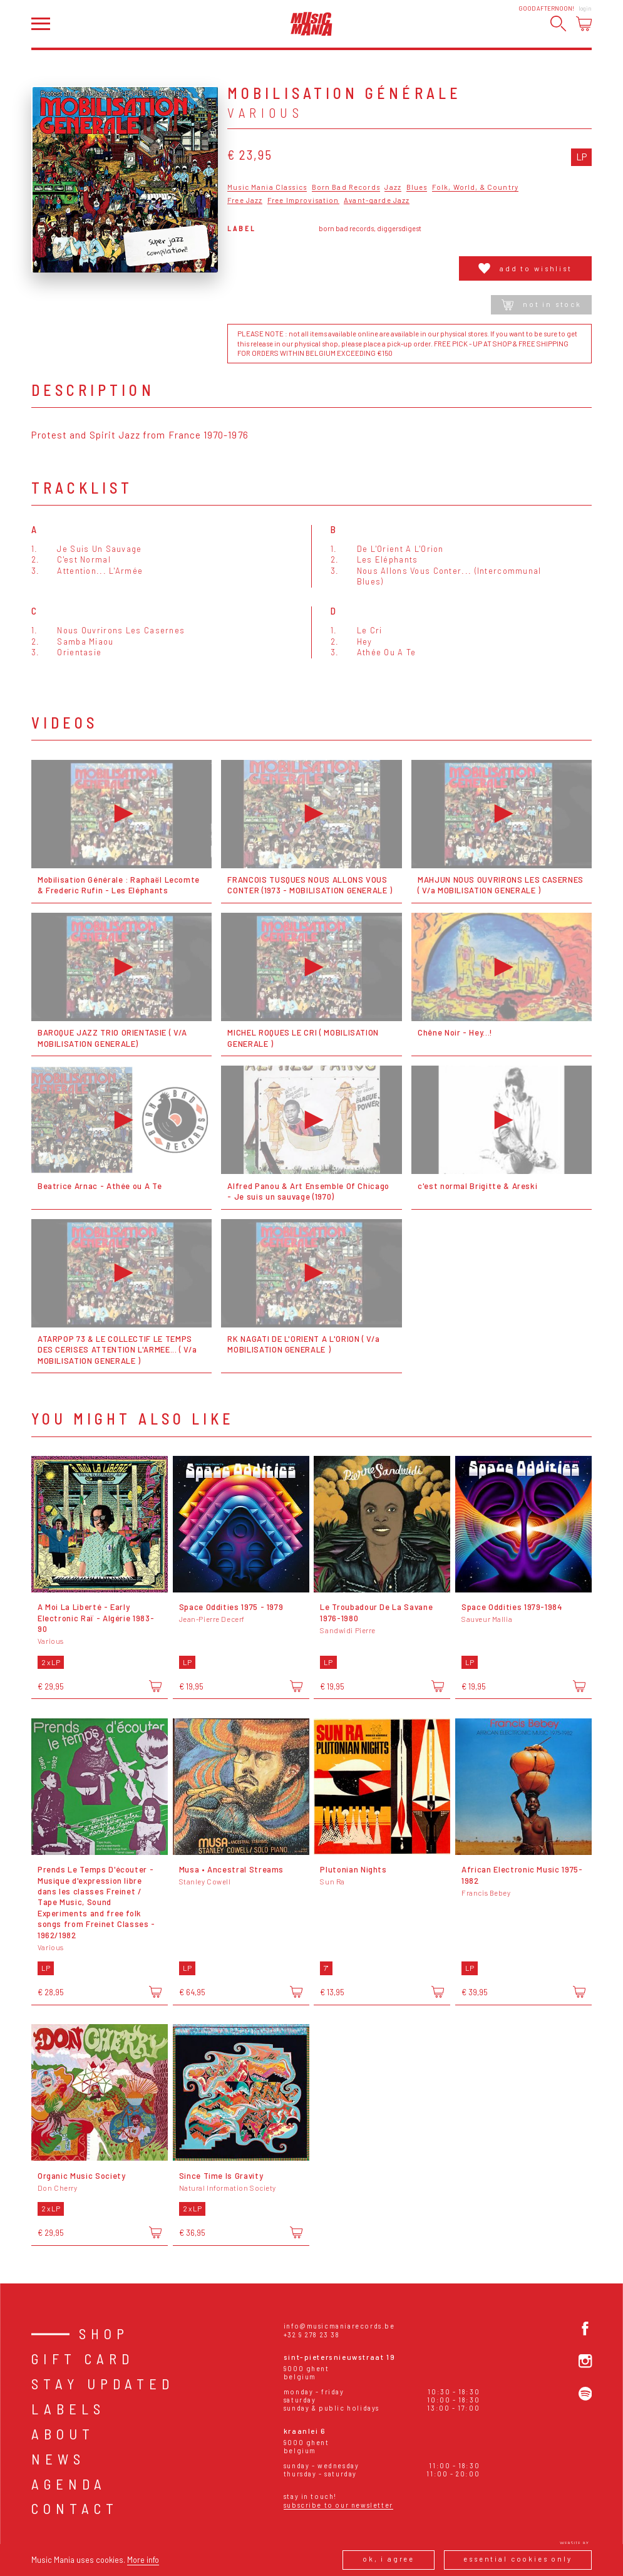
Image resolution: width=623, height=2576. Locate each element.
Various (265, 112)
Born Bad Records (346, 187)
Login (585, 8)
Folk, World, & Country (475, 187)
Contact (74, 2508)
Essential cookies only (517, 2559)
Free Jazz (244, 200)
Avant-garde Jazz (376, 200)
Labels (68, 2409)
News (58, 2459)
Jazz (392, 187)
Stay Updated (102, 2383)
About (63, 2434)
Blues (417, 187)
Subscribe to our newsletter (338, 2505)
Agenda (68, 2484)
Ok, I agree (388, 2559)
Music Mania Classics (267, 187)
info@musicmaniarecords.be (339, 2326)
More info (143, 2560)
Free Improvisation (303, 200)
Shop (104, 2333)
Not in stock (542, 305)
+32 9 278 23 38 (312, 2334)
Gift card (82, 2358)
